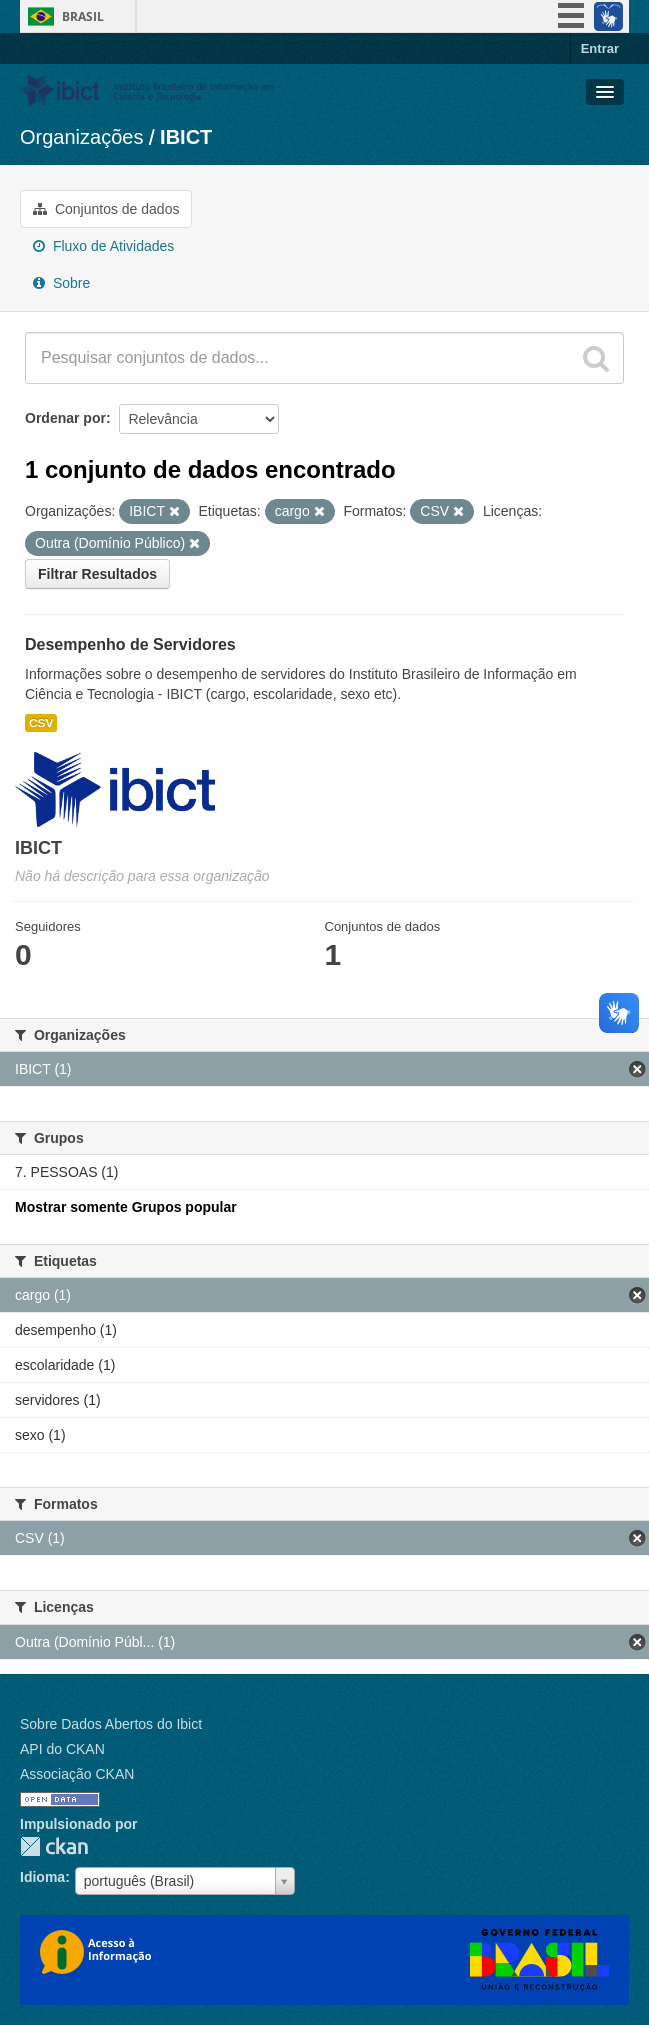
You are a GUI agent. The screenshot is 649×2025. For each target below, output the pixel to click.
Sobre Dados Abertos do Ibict (111, 1724)
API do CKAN (62, 1749)
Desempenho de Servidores (130, 644)
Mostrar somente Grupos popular (126, 1207)
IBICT (186, 137)
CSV (41, 723)
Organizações (81, 137)
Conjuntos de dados (106, 209)
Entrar (600, 48)
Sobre (61, 283)
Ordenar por (65, 418)
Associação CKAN (77, 1774)
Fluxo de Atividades (103, 246)
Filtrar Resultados (97, 574)
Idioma (42, 1877)
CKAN (54, 1846)
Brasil (83, 16)
